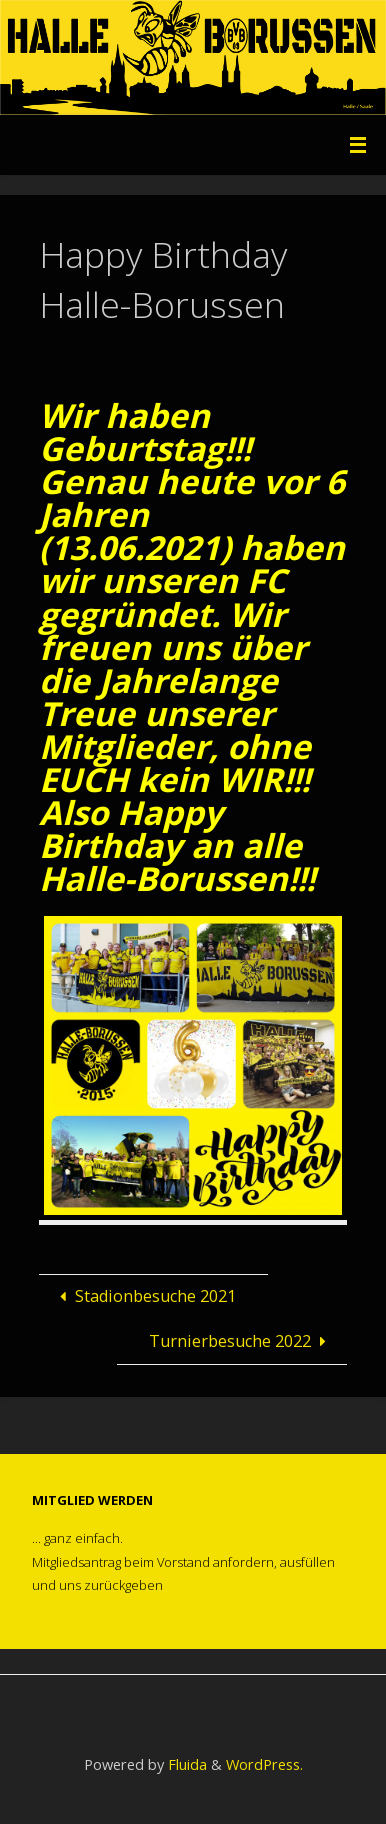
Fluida (185, 1764)
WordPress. (264, 1764)
